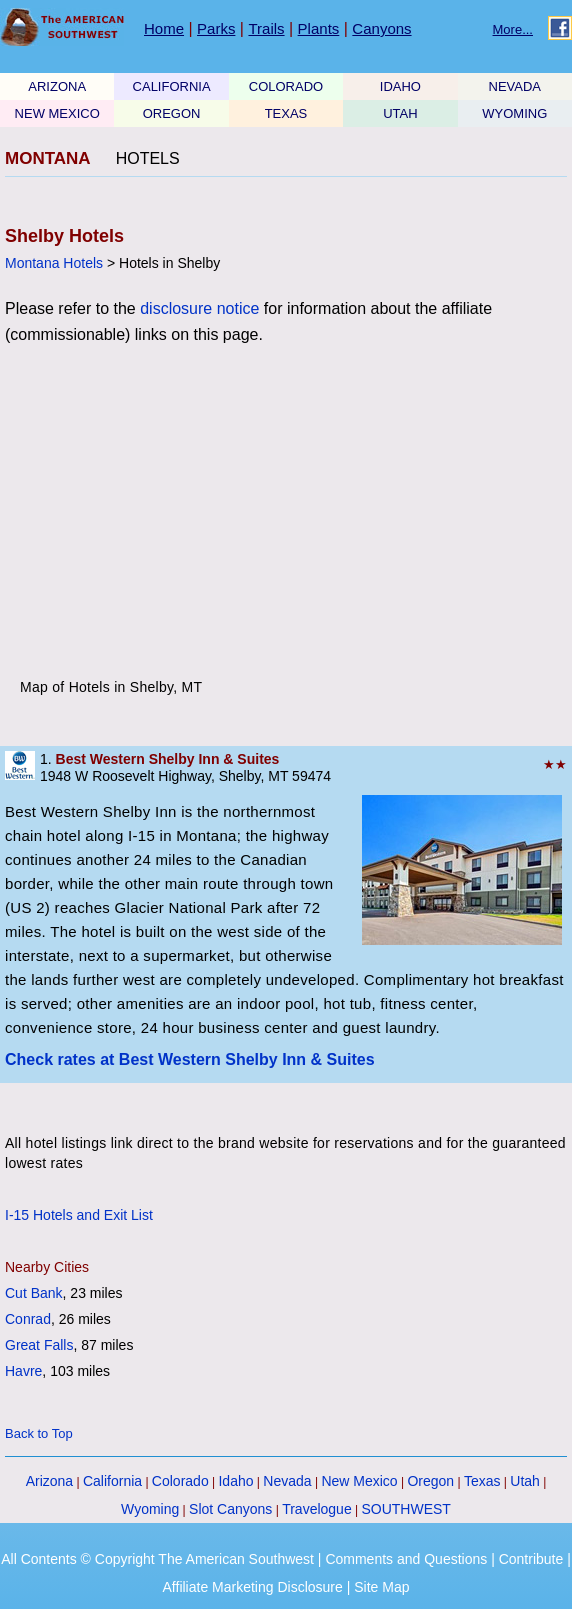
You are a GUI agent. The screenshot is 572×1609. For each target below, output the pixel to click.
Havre (23, 1371)
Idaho (235, 1481)
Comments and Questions (406, 1559)
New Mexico (359, 1481)
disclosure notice (199, 308)
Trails (266, 28)
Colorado (180, 1481)
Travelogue (317, 1509)
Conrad (28, 1319)
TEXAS (286, 113)
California (112, 1481)
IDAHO (400, 86)
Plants (319, 28)
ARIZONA (57, 86)
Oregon (430, 1481)
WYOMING (514, 113)
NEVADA (515, 86)
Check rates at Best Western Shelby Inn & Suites (190, 1059)
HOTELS (148, 158)
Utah (525, 1481)
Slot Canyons (230, 1509)
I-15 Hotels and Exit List (79, 1215)
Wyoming (150, 1509)
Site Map (381, 1587)
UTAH (400, 113)
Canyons (381, 28)
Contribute (531, 1559)
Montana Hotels (54, 263)
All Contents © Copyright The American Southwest (157, 1559)
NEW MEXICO (57, 113)
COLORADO (286, 86)
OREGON (172, 113)
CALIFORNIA (172, 86)
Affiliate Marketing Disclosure (253, 1587)
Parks (216, 28)
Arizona (49, 1481)
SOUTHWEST (405, 1509)
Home (164, 28)
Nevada (287, 1481)
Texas (482, 1481)
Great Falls (39, 1345)
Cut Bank (34, 1293)
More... (513, 29)
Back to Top (39, 1433)
